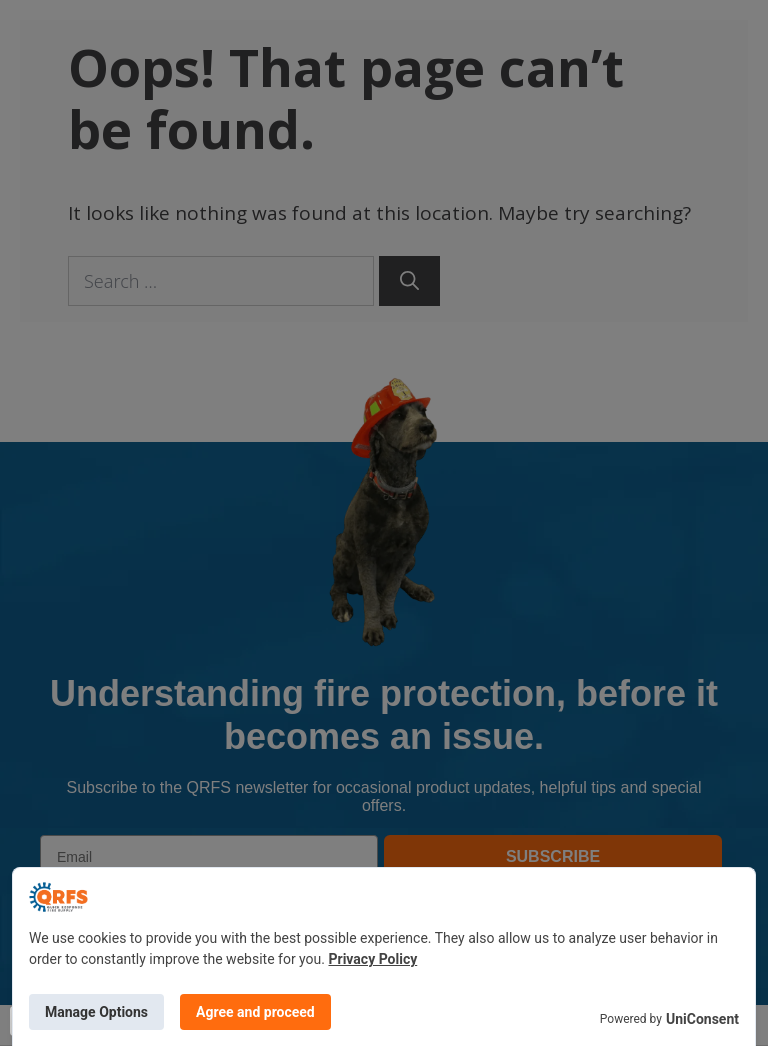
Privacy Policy (373, 959)
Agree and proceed (255, 1012)
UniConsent (702, 1019)
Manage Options (96, 1012)
